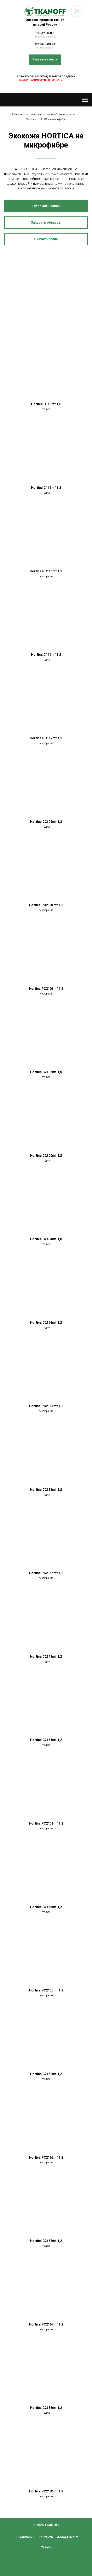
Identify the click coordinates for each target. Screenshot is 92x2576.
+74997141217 (45, 32)
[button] (45, 59)
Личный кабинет (45, 44)
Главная (17, 114)
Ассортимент (34, 114)
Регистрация (45, 47)
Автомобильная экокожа (61, 114)
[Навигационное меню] (85, 100)
